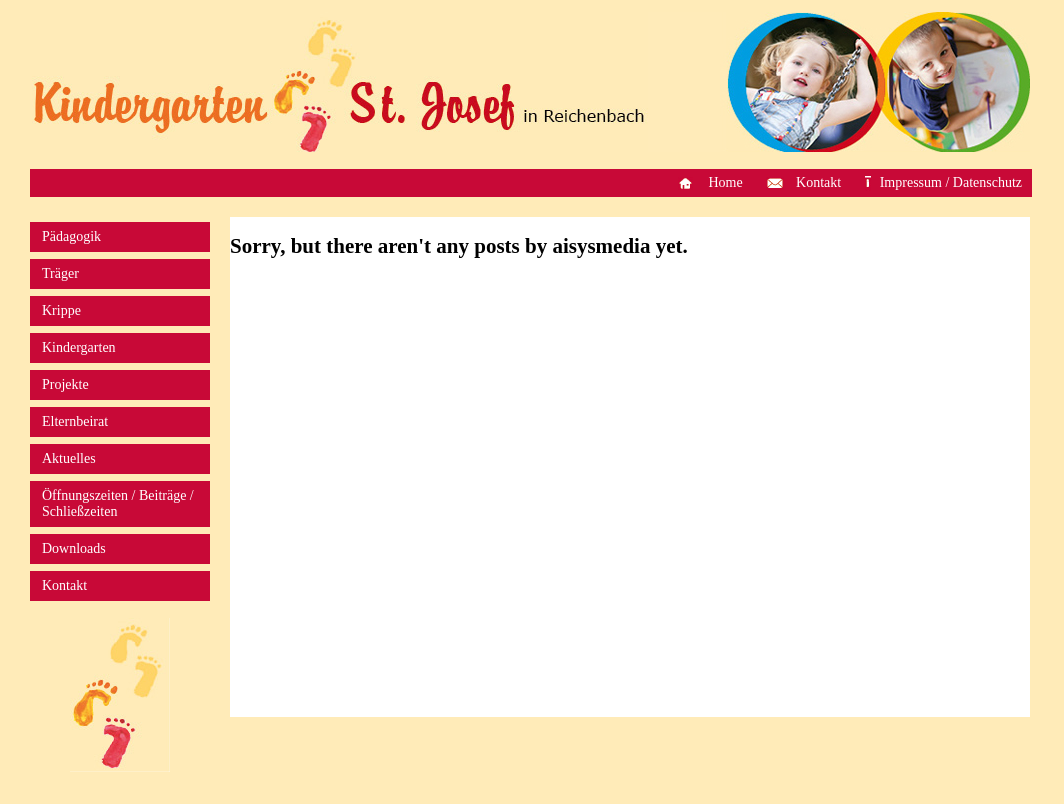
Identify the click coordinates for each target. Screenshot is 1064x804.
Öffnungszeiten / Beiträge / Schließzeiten (118, 503)
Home (725, 182)
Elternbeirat (75, 421)
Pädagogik (71, 236)
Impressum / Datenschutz (951, 182)
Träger (60, 273)
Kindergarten (79, 347)
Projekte (65, 384)
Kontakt (818, 182)
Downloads (74, 548)
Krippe (61, 310)
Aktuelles (69, 458)
